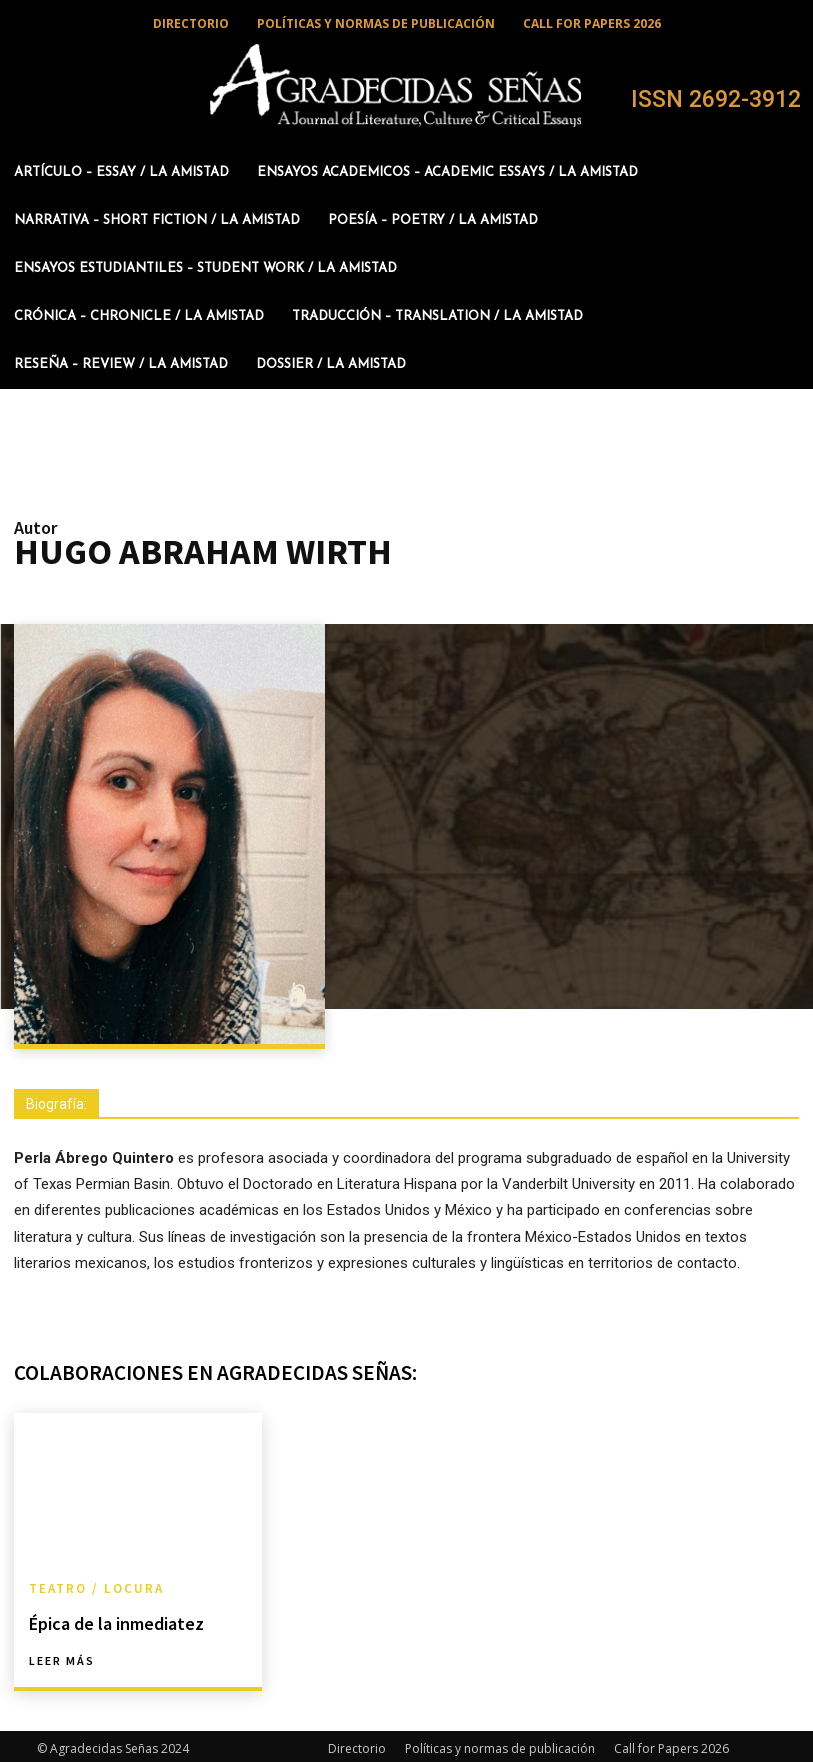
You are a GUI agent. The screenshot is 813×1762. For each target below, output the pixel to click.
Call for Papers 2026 (671, 1743)
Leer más (62, 1656)
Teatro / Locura (92, 1587)
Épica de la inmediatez (107, 1620)
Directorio (357, 1743)
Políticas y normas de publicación (500, 1743)
